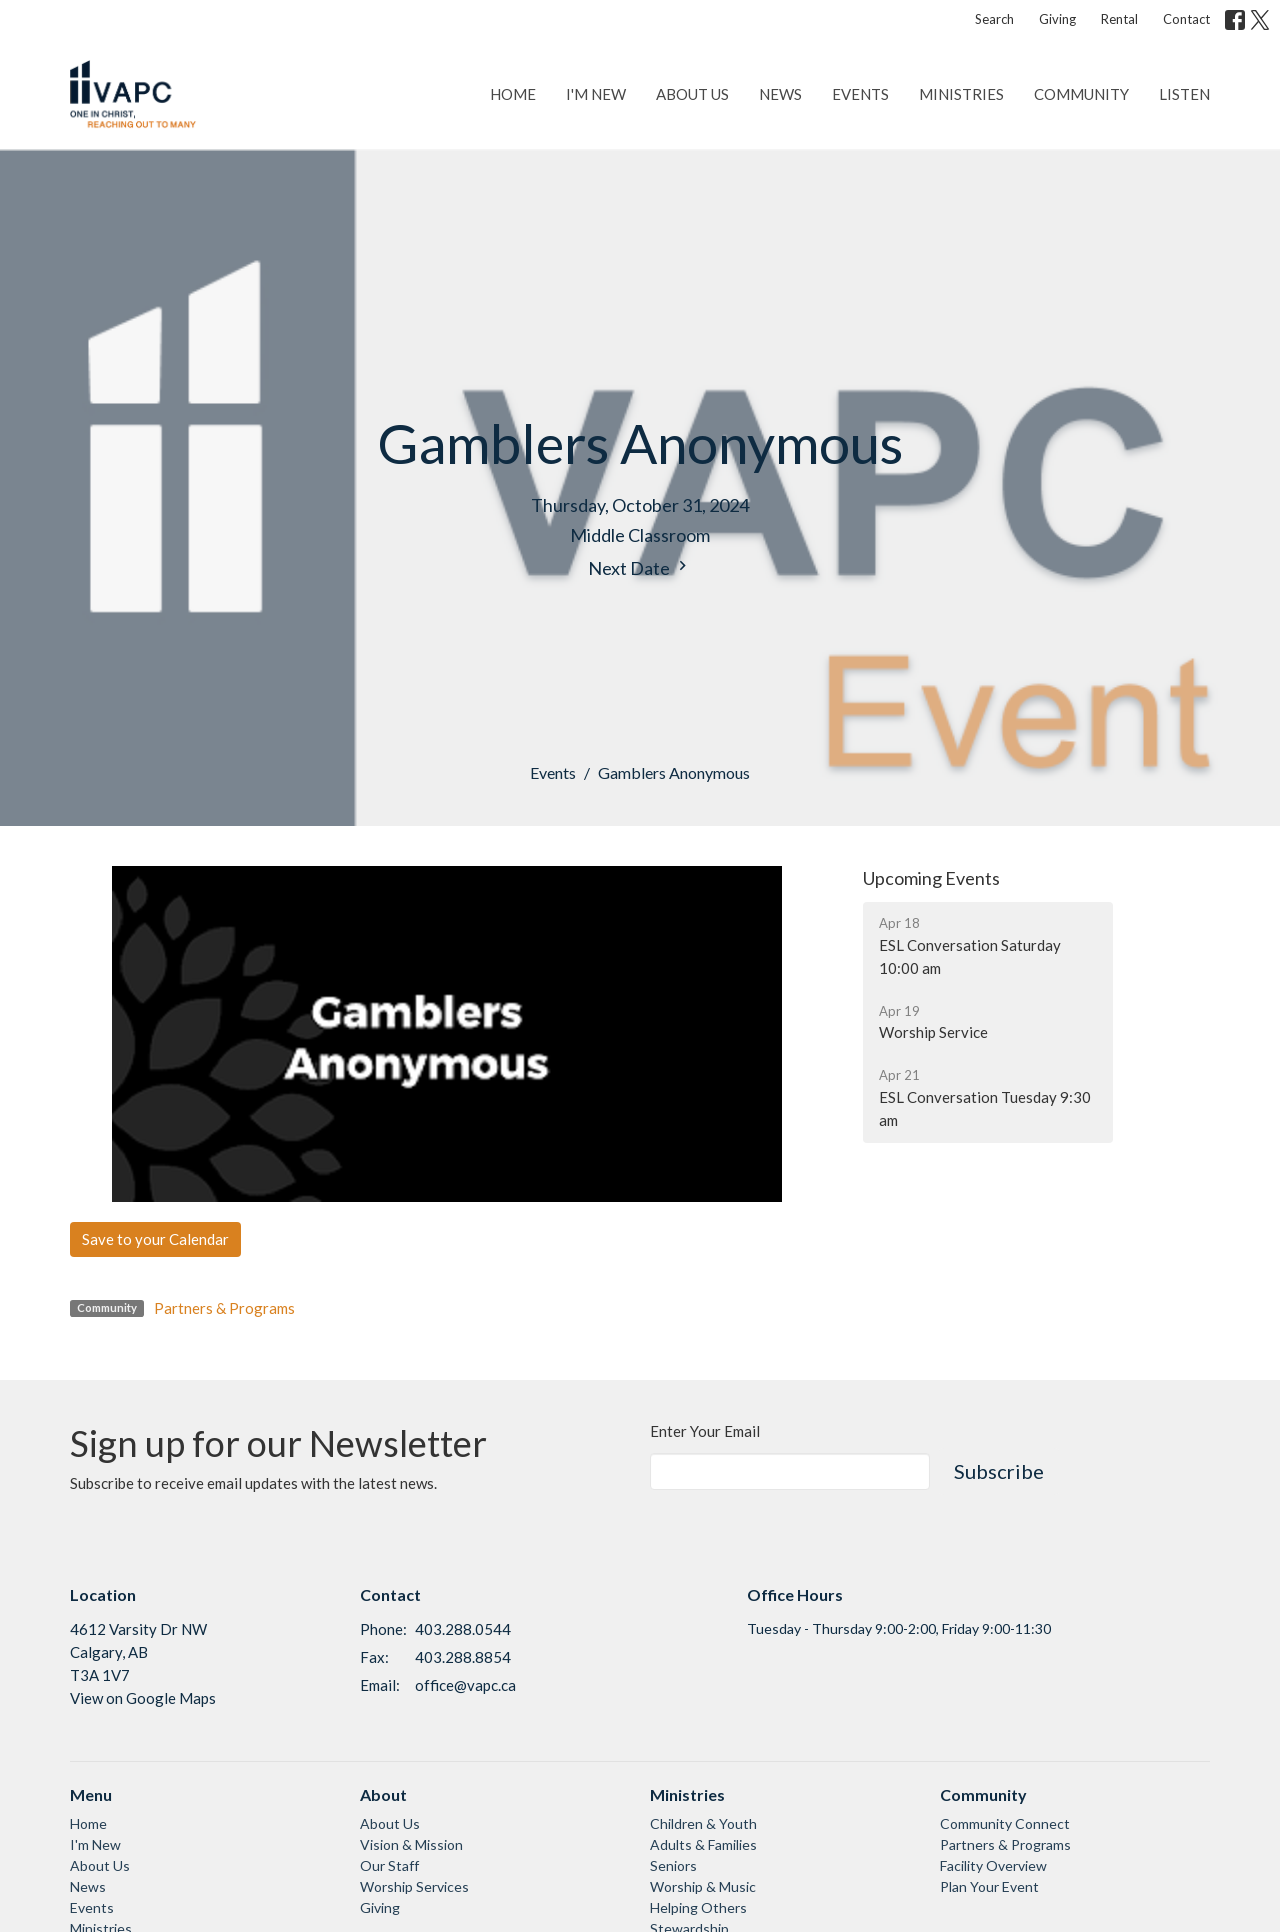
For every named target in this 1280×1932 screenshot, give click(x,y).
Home (513, 94)
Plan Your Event (989, 1886)
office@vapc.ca (465, 1685)
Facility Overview (993, 1865)
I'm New (596, 94)
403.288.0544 (463, 1629)
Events (860, 94)
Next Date (640, 567)
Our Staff (389, 1865)
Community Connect (1005, 1823)
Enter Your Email (705, 1431)
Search (994, 19)
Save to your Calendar (155, 1239)
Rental (1119, 19)
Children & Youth (703, 1823)
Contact (1186, 19)
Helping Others (698, 1907)
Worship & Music (703, 1886)
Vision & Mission (411, 1844)
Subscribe (999, 1471)
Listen (1184, 94)
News (780, 94)
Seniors (673, 1865)
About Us (692, 94)
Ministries (961, 94)
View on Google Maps (143, 1698)
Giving (1057, 19)
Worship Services (414, 1886)
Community (1081, 94)
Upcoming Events (931, 878)
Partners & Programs (224, 1308)
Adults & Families (703, 1844)
